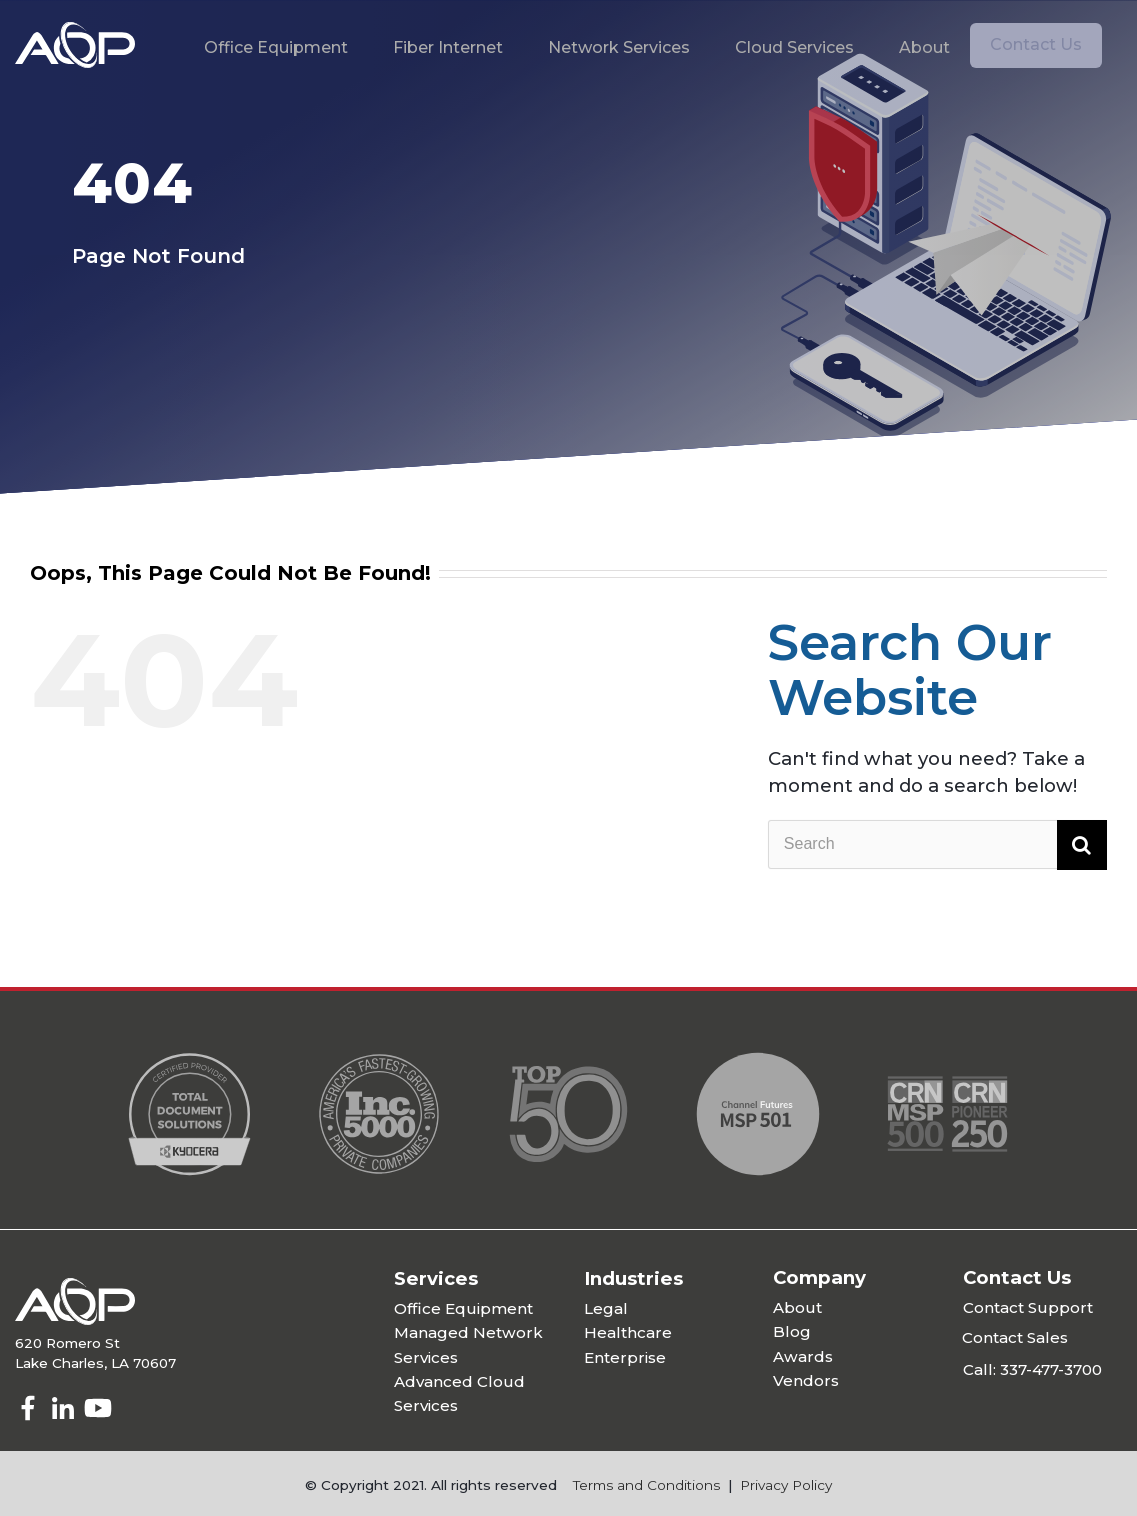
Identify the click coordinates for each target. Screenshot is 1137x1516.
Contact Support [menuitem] (1028, 1307)
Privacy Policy (786, 1485)
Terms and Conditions (646, 1485)
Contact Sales (1015, 1337)
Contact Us (1036, 44)
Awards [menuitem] (803, 1356)
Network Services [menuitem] (619, 47)
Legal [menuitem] (606, 1308)
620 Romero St (67, 1343)
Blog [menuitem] (792, 1331)
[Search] (937, 845)
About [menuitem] (924, 47)
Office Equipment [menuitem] (276, 47)
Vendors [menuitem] (806, 1380)
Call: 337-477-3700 (1032, 1369)
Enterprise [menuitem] (625, 1357)
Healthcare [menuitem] (628, 1332)
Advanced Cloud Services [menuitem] (459, 1393)
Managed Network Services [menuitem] (468, 1344)
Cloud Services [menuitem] (794, 47)
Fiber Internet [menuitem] (448, 47)
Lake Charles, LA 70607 (95, 1363)
